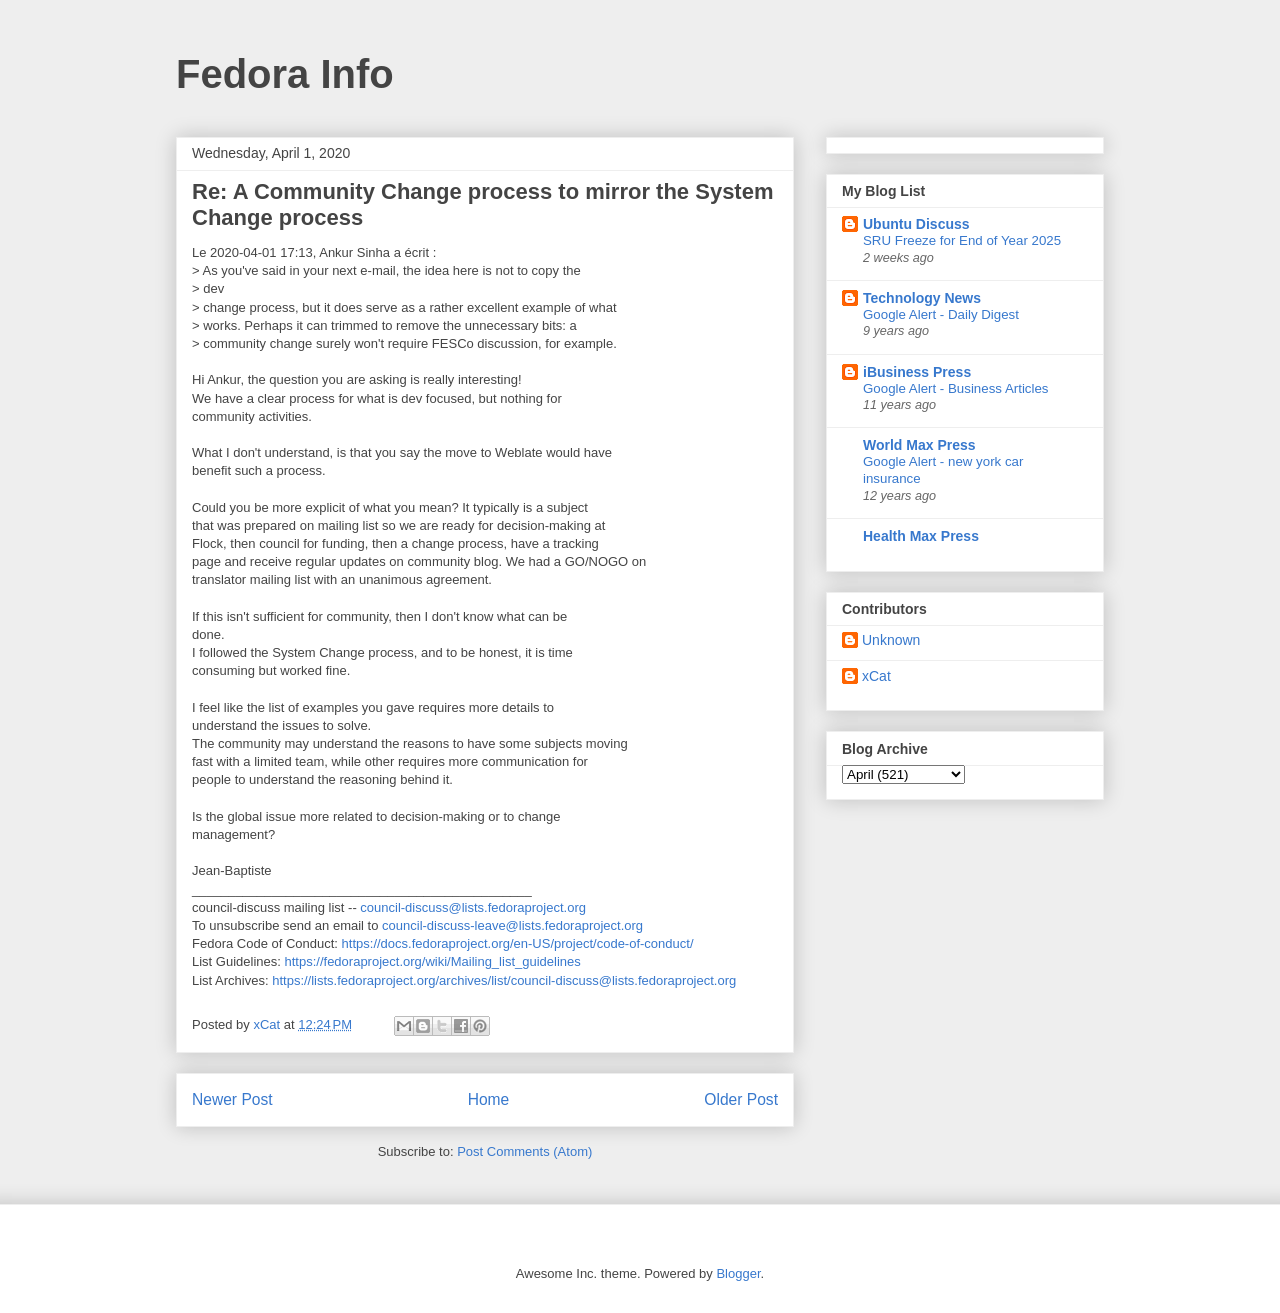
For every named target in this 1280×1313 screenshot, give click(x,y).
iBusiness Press (917, 372)
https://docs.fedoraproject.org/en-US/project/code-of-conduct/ (518, 943)
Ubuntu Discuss (916, 224)
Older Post (741, 1099)
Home (489, 1099)
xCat (876, 676)
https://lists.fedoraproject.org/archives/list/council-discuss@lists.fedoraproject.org (504, 980)
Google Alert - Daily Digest (941, 314)
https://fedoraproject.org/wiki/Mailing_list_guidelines (433, 961)
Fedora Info (285, 74)
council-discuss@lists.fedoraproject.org (473, 907)
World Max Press (919, 445)
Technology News (922, 298)
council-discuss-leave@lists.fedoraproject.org (512, 925)
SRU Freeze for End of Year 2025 (962, 240)
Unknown (891, 640)
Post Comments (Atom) (524, 1151)
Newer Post (232, 1099)
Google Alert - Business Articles (956, 388)
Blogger (738, 1273)
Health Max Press (921, 536)
